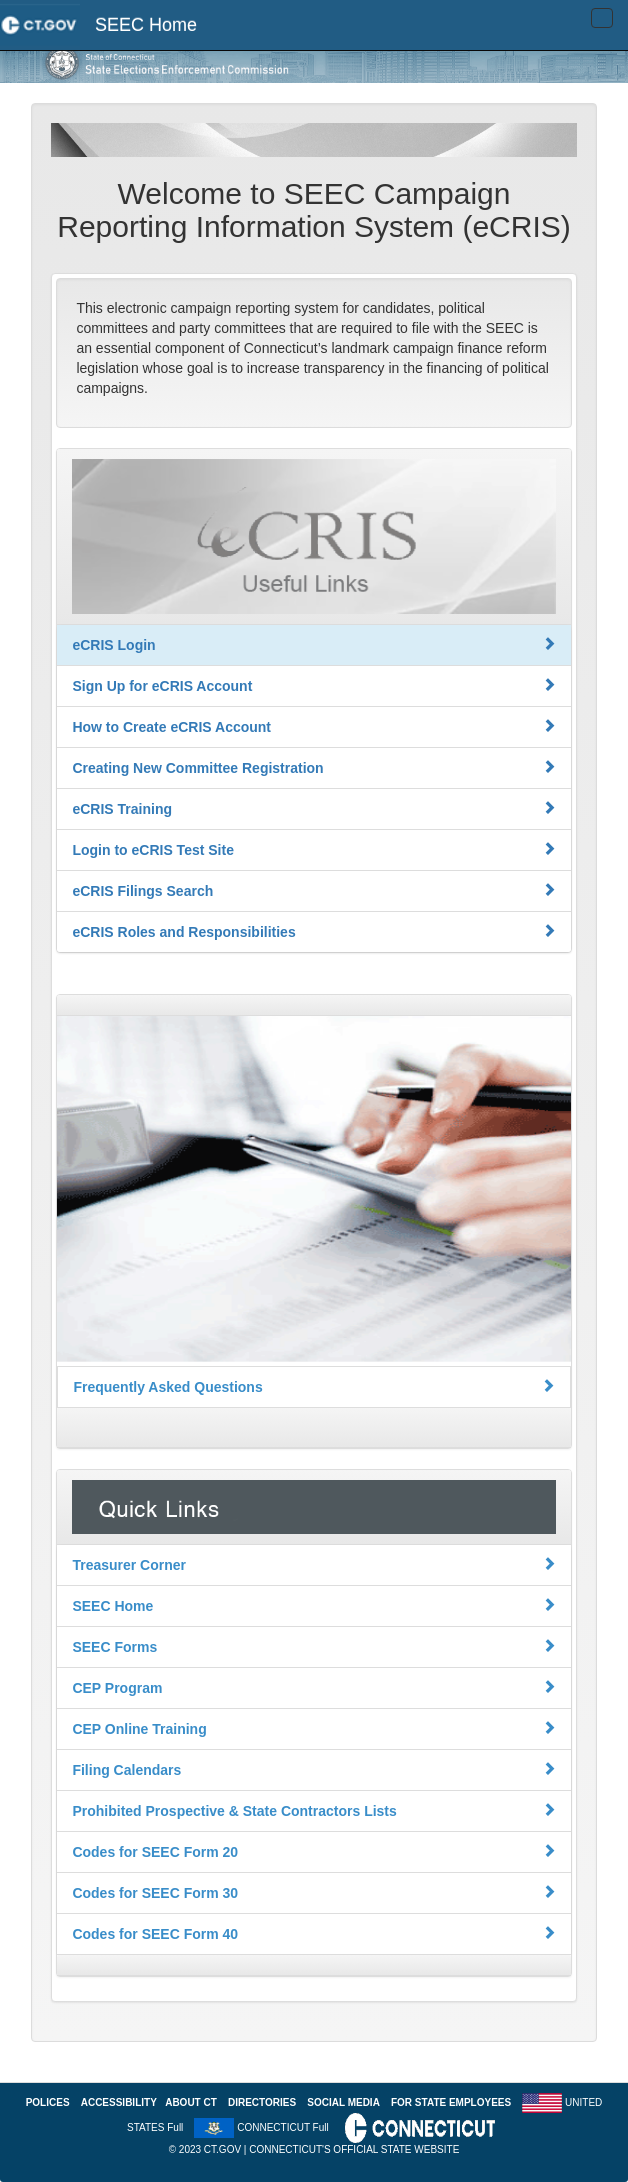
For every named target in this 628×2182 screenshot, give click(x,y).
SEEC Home (146, 25)
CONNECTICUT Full (282, 2127)
